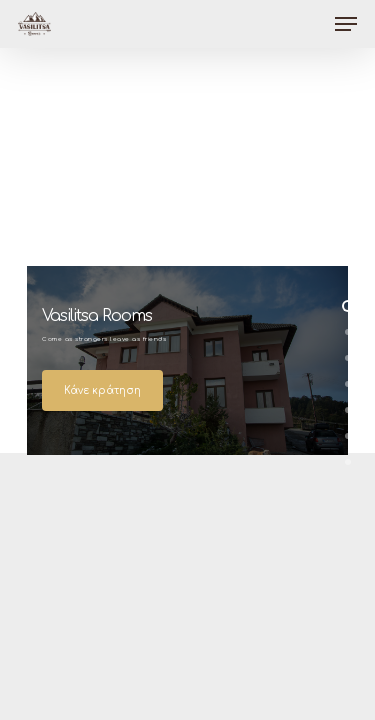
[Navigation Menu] (346, 24)
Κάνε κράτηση (102, 390)
